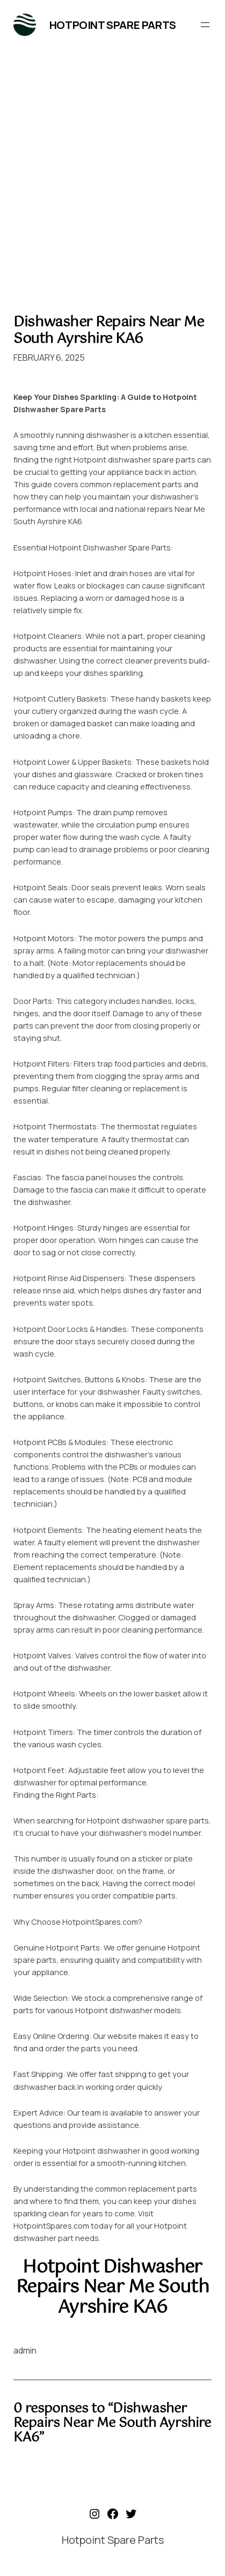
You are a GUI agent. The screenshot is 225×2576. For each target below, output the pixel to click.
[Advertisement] (112, 175)
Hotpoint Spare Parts (112, 25)
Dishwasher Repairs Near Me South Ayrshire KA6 (108, 330)
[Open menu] (205, 24)
